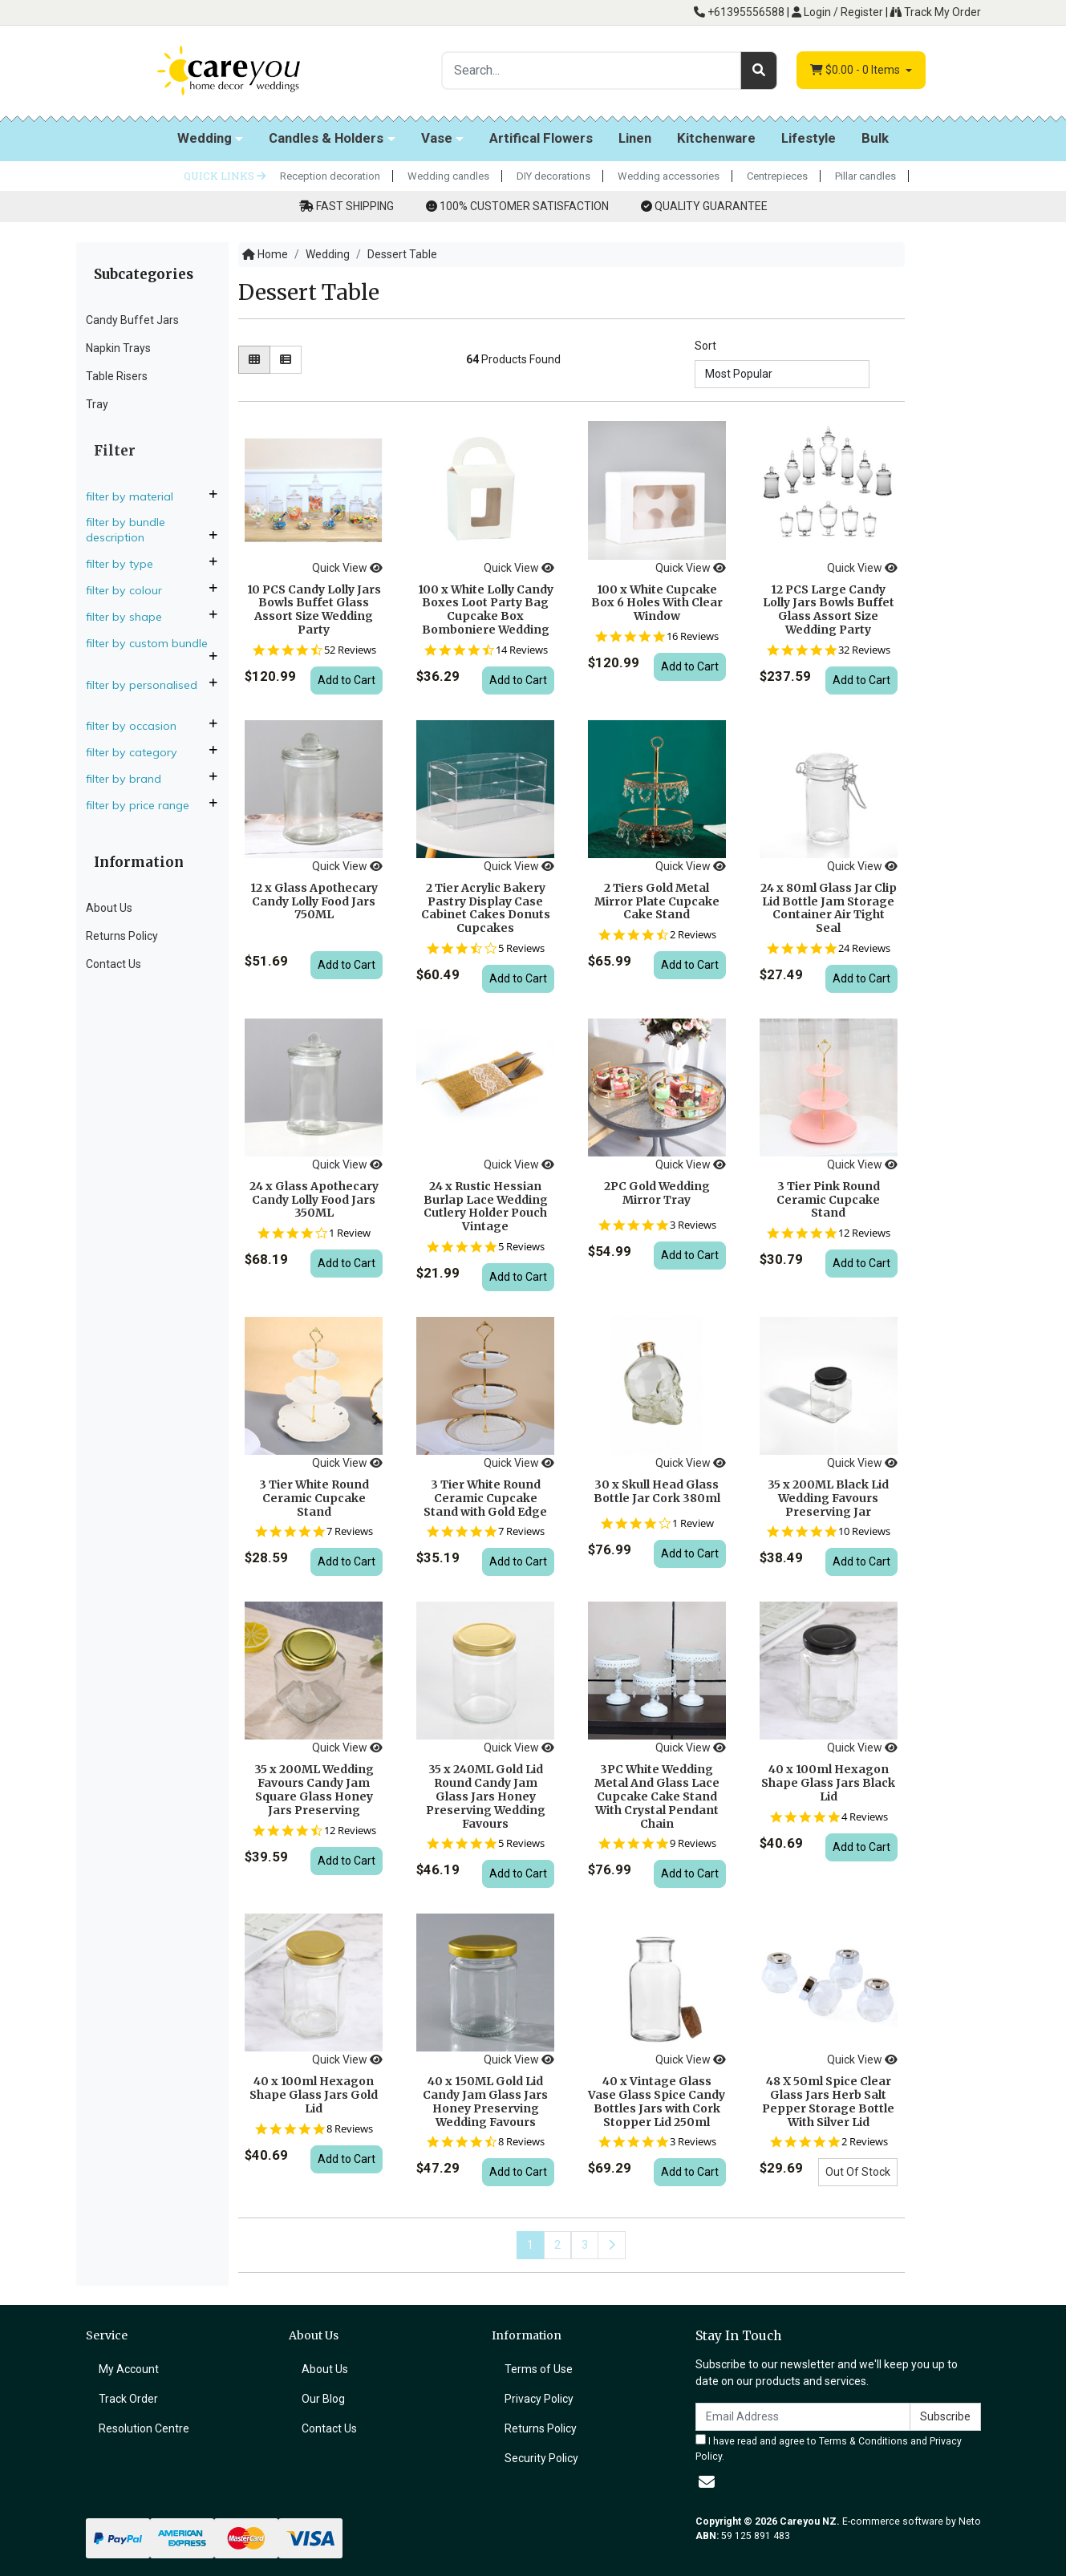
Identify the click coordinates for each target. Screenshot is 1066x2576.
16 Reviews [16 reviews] (693, 636)
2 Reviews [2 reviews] (693, 935)
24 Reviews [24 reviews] (864, 948)
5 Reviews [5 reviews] (521, 948)
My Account (129, 2369)
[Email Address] (802, 2417)
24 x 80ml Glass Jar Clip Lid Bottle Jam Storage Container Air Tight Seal (828, 908)
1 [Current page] (530, 2244)
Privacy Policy (539, 2398)
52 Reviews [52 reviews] (350, 650)
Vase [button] (436, 138)
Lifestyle (808, 138)
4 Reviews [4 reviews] (864, 1817)
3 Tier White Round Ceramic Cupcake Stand (314, 1498)
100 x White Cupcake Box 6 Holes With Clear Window (657, 603)
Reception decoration (330, 176)
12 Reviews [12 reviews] (864, 1233)
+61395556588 (739, 12)
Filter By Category (138, 752)
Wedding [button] (204, 138)
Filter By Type (126, 564)
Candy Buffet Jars (132, 320)
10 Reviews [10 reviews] (864, 1531)
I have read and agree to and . (828, 2447)
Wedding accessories (668, 176)
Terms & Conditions (863, 2441)
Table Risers (117, 376)
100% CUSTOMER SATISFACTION (524, 206)
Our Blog (323, 2398)
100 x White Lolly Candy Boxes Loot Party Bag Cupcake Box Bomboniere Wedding (485, 609)
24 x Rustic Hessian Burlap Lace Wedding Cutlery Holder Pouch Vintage (486, 1206)
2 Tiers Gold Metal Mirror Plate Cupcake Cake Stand (656, 901)
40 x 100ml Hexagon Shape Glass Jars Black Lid (828, 1783)
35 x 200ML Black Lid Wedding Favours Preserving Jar (828, 1498)
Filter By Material (136, 496)
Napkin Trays (118, 348)
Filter (115, 451)
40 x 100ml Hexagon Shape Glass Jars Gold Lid (313, 2095)
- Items (856, 70)
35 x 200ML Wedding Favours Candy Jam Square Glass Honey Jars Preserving (314, 1789)
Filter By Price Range (144, 805)
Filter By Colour (130, 590)
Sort (705, 345)
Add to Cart (346, 680)
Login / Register (837, 12)
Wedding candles (448, 176)
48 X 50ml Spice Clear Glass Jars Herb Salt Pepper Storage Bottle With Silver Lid (828, 2101)
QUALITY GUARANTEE (711, 206)
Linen (634, 138)
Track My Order (935, 12)
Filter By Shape (130, 617)
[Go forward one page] (612, 2245)
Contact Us (113, 964)
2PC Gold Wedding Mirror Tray (657, 1193)
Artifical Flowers (541, 138)
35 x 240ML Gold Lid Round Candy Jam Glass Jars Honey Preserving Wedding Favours (485, 1796)
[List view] (286, 360)
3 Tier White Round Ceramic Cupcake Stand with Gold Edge (485, 1498)
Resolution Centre (144, 2428)
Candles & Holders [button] (326, 138)
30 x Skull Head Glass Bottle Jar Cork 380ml (657, 1491)
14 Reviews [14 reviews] (522, 650)
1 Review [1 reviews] (350, 1233)
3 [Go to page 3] (585, 2244)
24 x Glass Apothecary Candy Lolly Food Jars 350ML (314, 1200)
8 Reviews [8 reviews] (349, 2129)
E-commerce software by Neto (911, 2521)
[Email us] (707, 2482)
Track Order (128, 2398)
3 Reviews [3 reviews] (693, 1225)
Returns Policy (122, 936)
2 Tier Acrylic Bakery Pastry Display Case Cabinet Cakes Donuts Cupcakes (485, 908)
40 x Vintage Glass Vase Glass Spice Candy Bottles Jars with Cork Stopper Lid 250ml (656, 2101)
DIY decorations (553, 176)
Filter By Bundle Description (125, 530)
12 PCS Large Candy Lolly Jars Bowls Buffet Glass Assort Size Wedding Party (828, 609)
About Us (109, 907)
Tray (97, 404)
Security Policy (541, 2458)
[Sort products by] (782, 374)
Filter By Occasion (137, 726)
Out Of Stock (857, 2171)
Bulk (875, 138)
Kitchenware (716, 138)
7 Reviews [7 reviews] (349, 1531)
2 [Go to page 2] (557, 2244)
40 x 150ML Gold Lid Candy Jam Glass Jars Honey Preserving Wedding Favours (485, 2101)
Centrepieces (777, 176)
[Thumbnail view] (254, 360)
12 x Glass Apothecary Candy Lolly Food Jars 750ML (314, 901)
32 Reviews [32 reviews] (864, 650)
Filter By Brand (130, 779)
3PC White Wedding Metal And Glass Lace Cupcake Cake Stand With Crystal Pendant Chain (656, 1796)
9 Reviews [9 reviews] (693, 1843)
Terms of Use (539, 2369)
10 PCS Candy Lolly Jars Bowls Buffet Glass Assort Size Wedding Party (314, 609)
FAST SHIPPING (355, 206)
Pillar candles (865, 176)
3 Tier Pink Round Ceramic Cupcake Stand (828, 1200)
